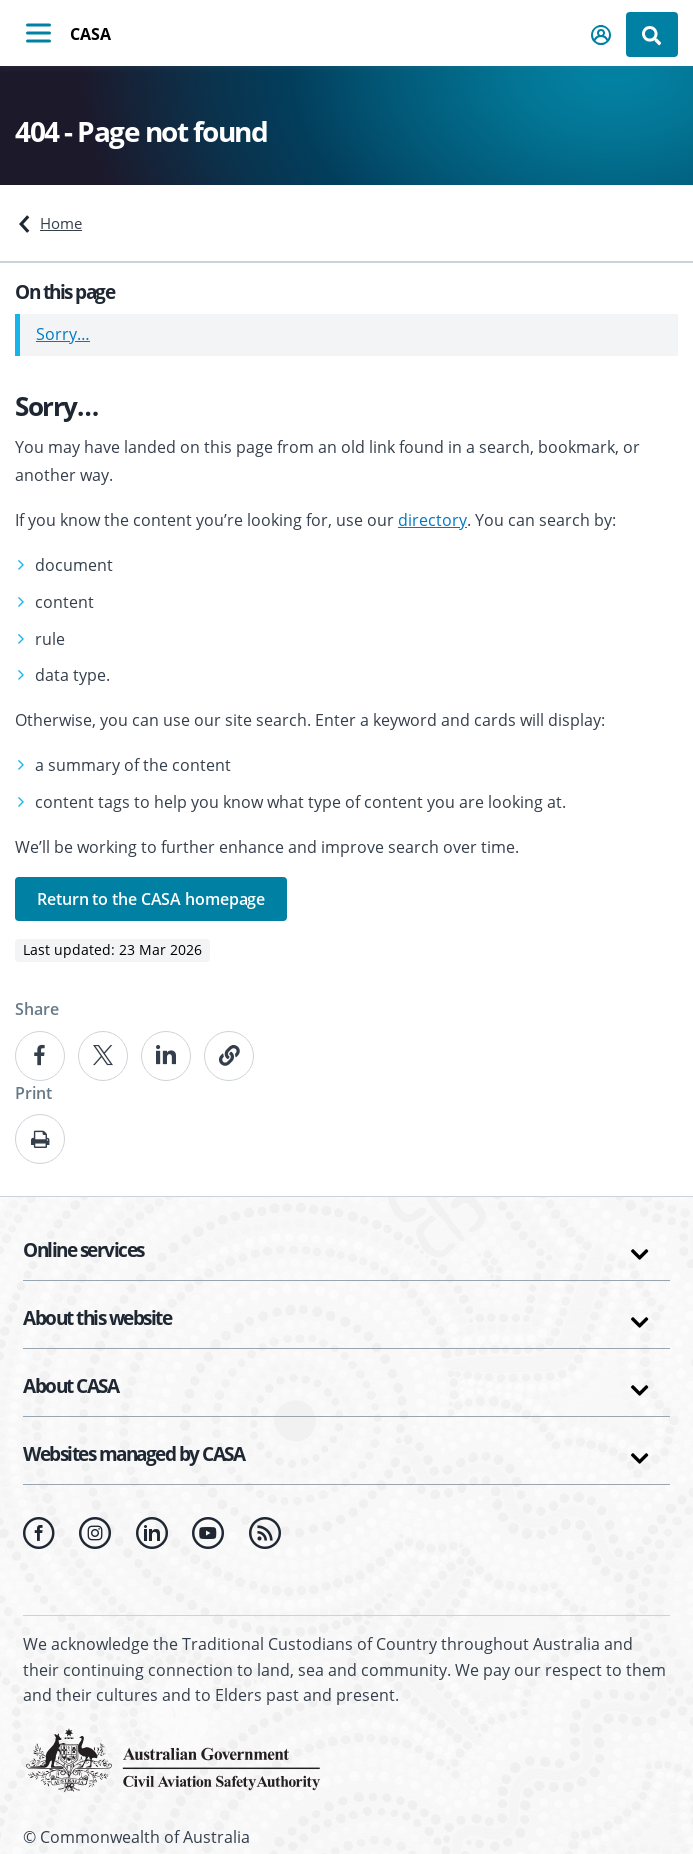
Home (61, 223)
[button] (602, 35)
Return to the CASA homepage (151, 899)
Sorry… (63, 334)
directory (432, 520)
